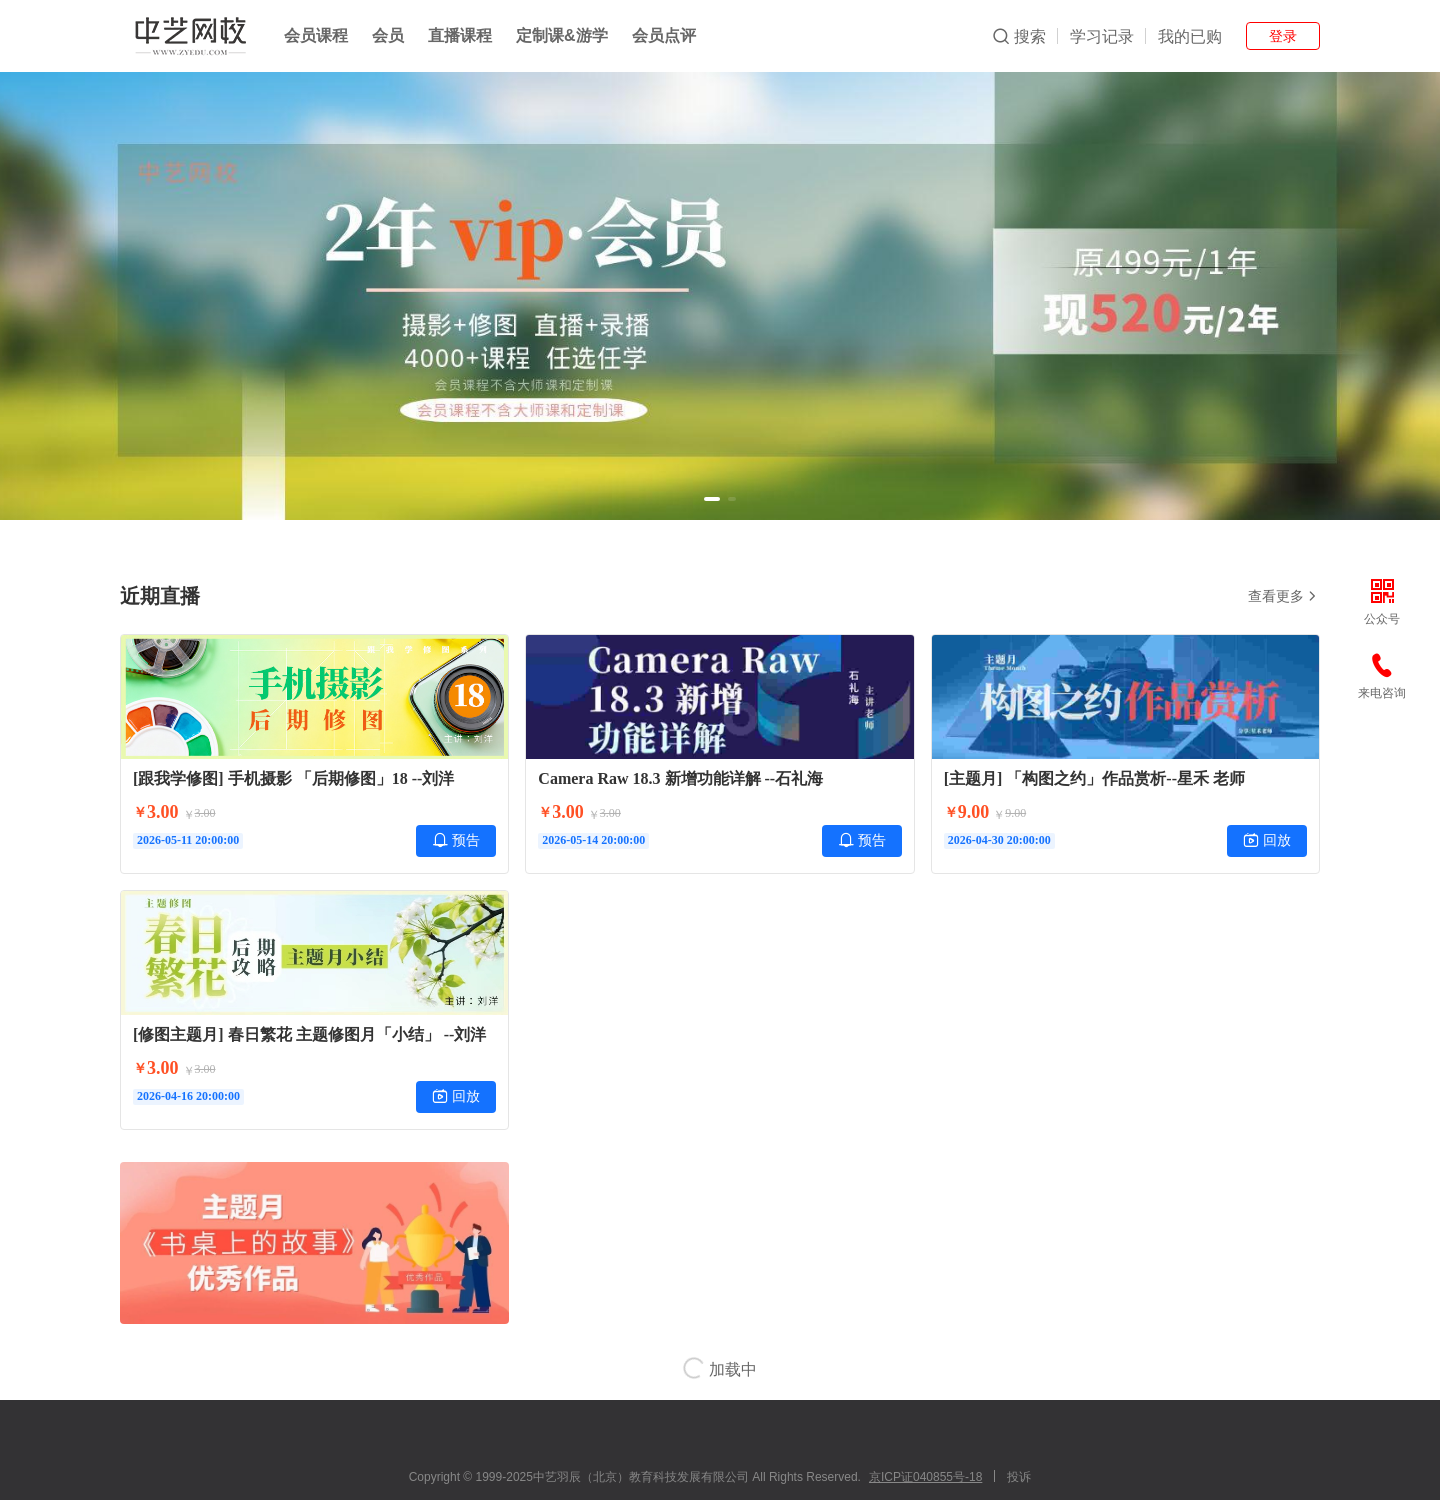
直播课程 (460, 35)
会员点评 (664, 35)
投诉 (1019, 1477)
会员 (388, 35)
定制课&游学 (562, 35)
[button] (712, 499)
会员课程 (316, 35)
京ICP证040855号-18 (925, 1477)
